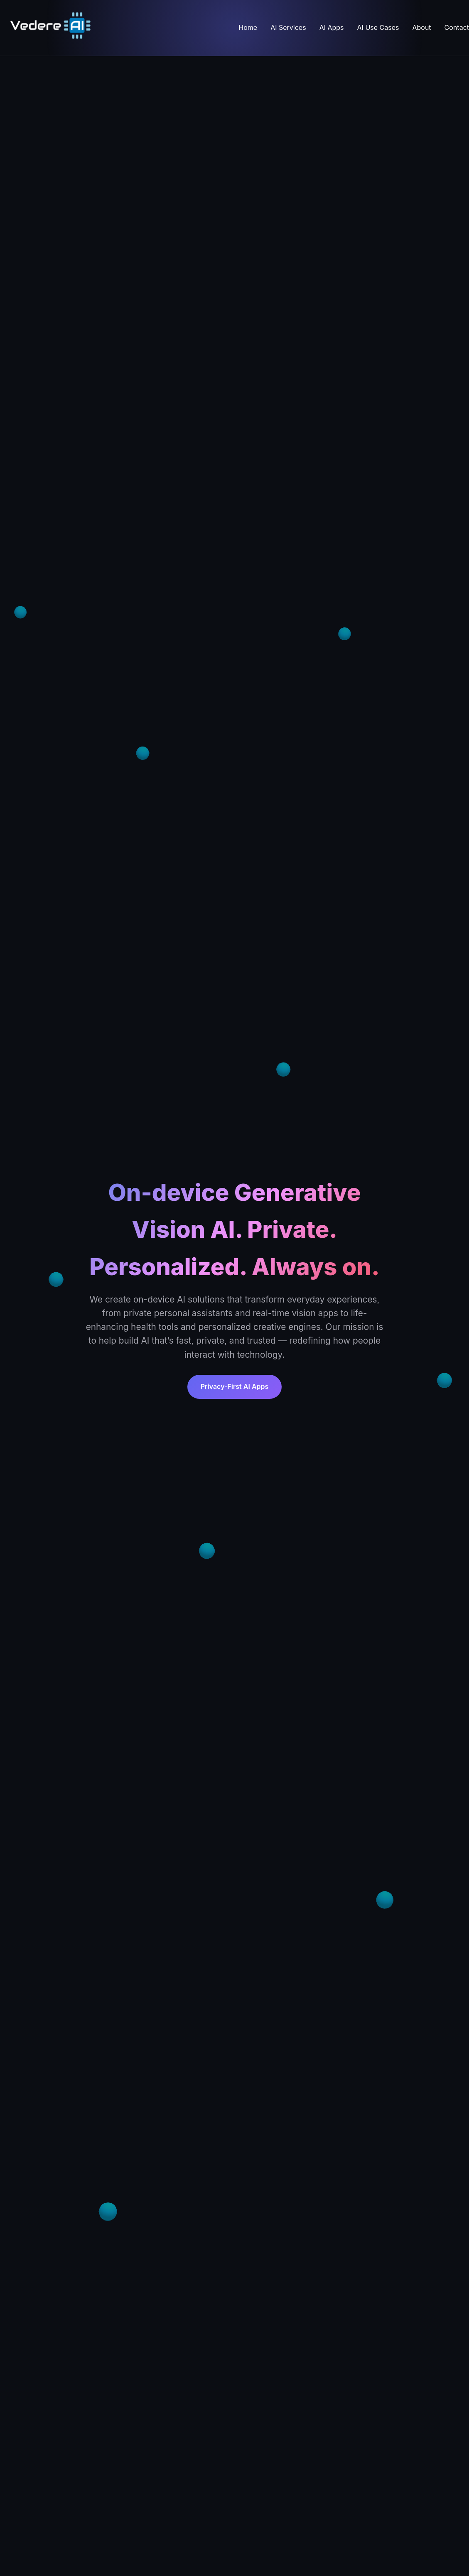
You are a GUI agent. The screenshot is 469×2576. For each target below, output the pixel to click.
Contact (456, 27)
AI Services (288, 27)
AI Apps (331, 27)
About (421, 27)
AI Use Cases (378, 27)
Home (247, 27)
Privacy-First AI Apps (235, 1386)
